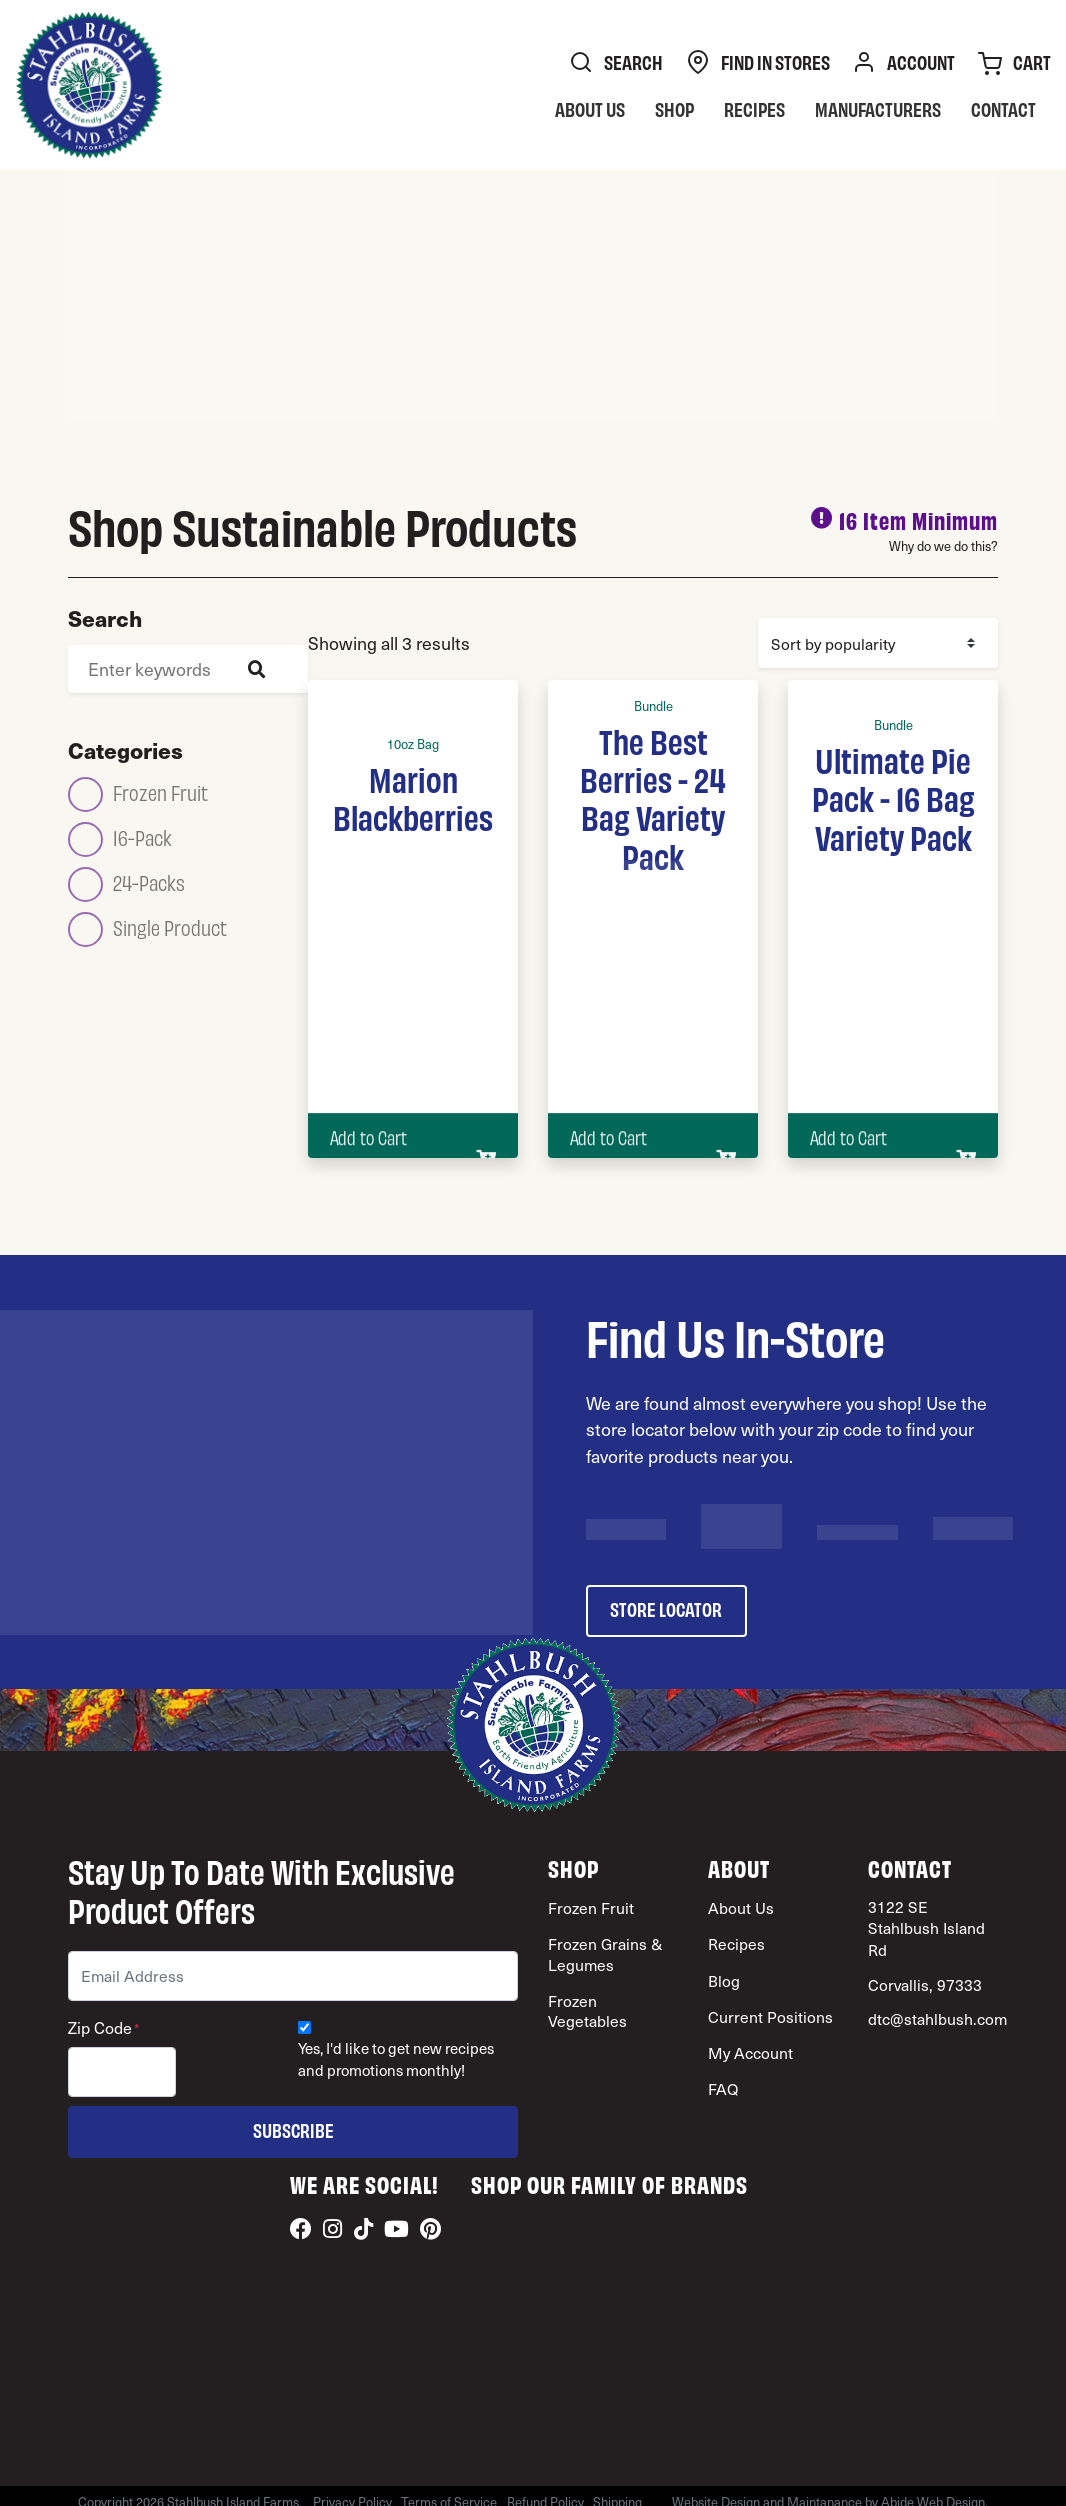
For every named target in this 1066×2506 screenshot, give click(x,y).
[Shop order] (878, 643)
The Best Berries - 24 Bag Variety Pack (653, 797)
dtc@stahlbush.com (937, 2018)
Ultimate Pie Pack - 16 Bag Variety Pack (893, 797)
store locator (666, 1608)
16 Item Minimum (918, 519)
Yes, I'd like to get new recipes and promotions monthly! (396, 2059)
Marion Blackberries (413, 797)
